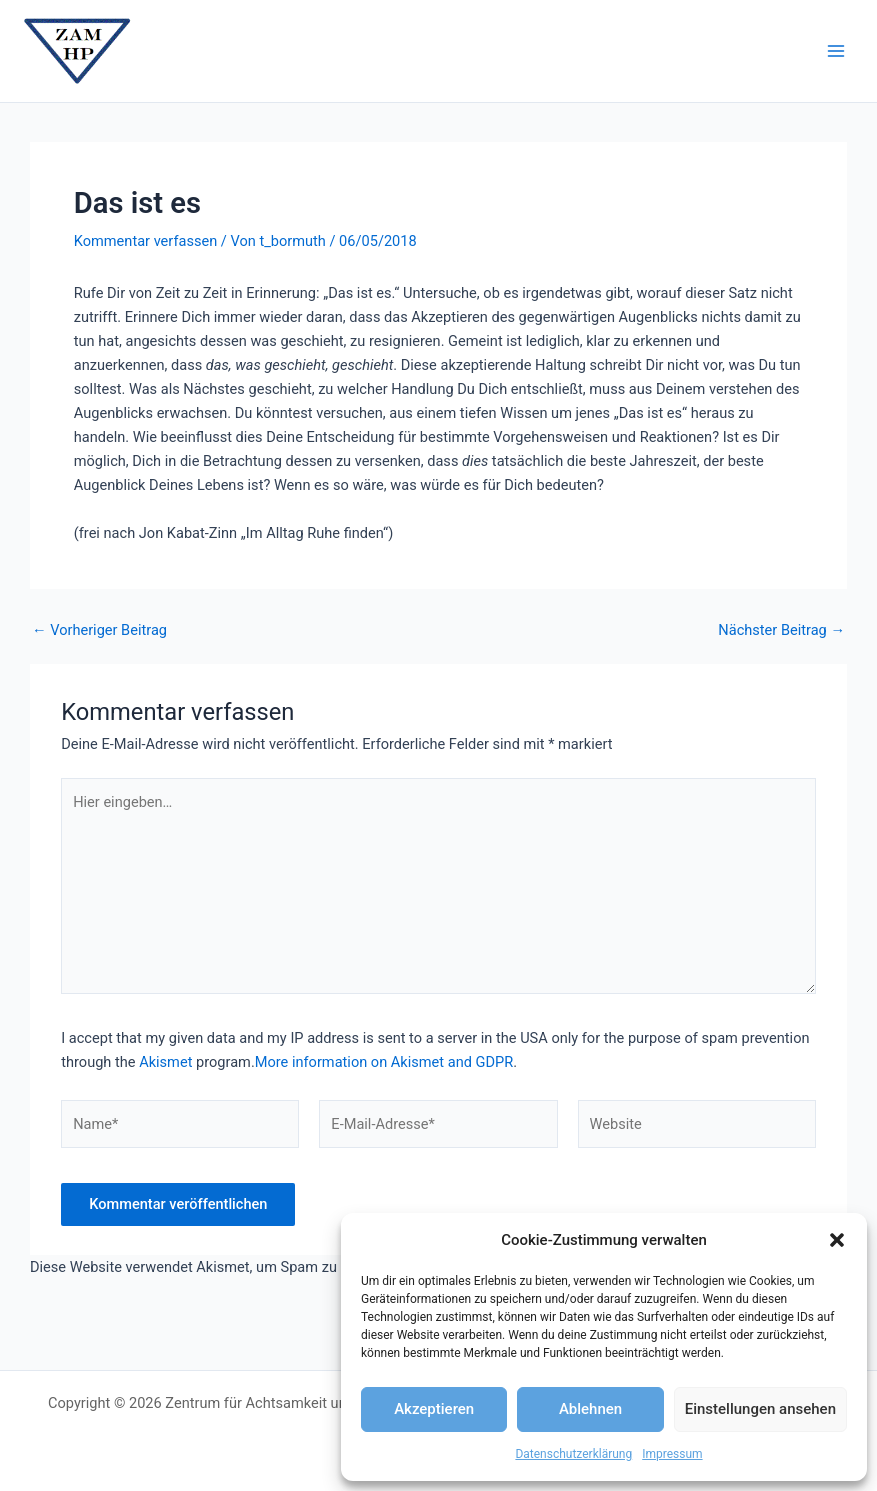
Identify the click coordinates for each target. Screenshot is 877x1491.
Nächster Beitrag (781, 630)
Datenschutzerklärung (573, 1454)
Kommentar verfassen (145, 241)
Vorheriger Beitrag (99, 630)
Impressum (672, 1454)
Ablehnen (590, 1409)
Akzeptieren (434, 1409)
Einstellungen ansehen (760, 1409)
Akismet (165, 1062)
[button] (837, 1240)
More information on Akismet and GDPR (384, 1062)
